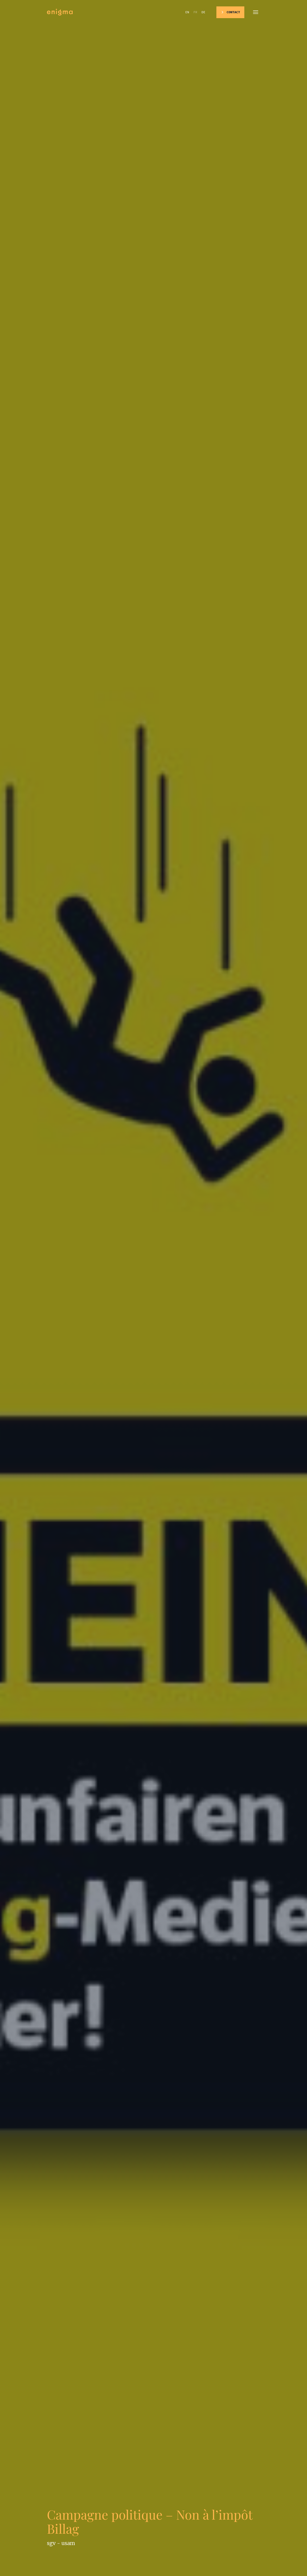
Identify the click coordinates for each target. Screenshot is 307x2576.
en (187, 12)
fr (195, 12)
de (203, 12)
